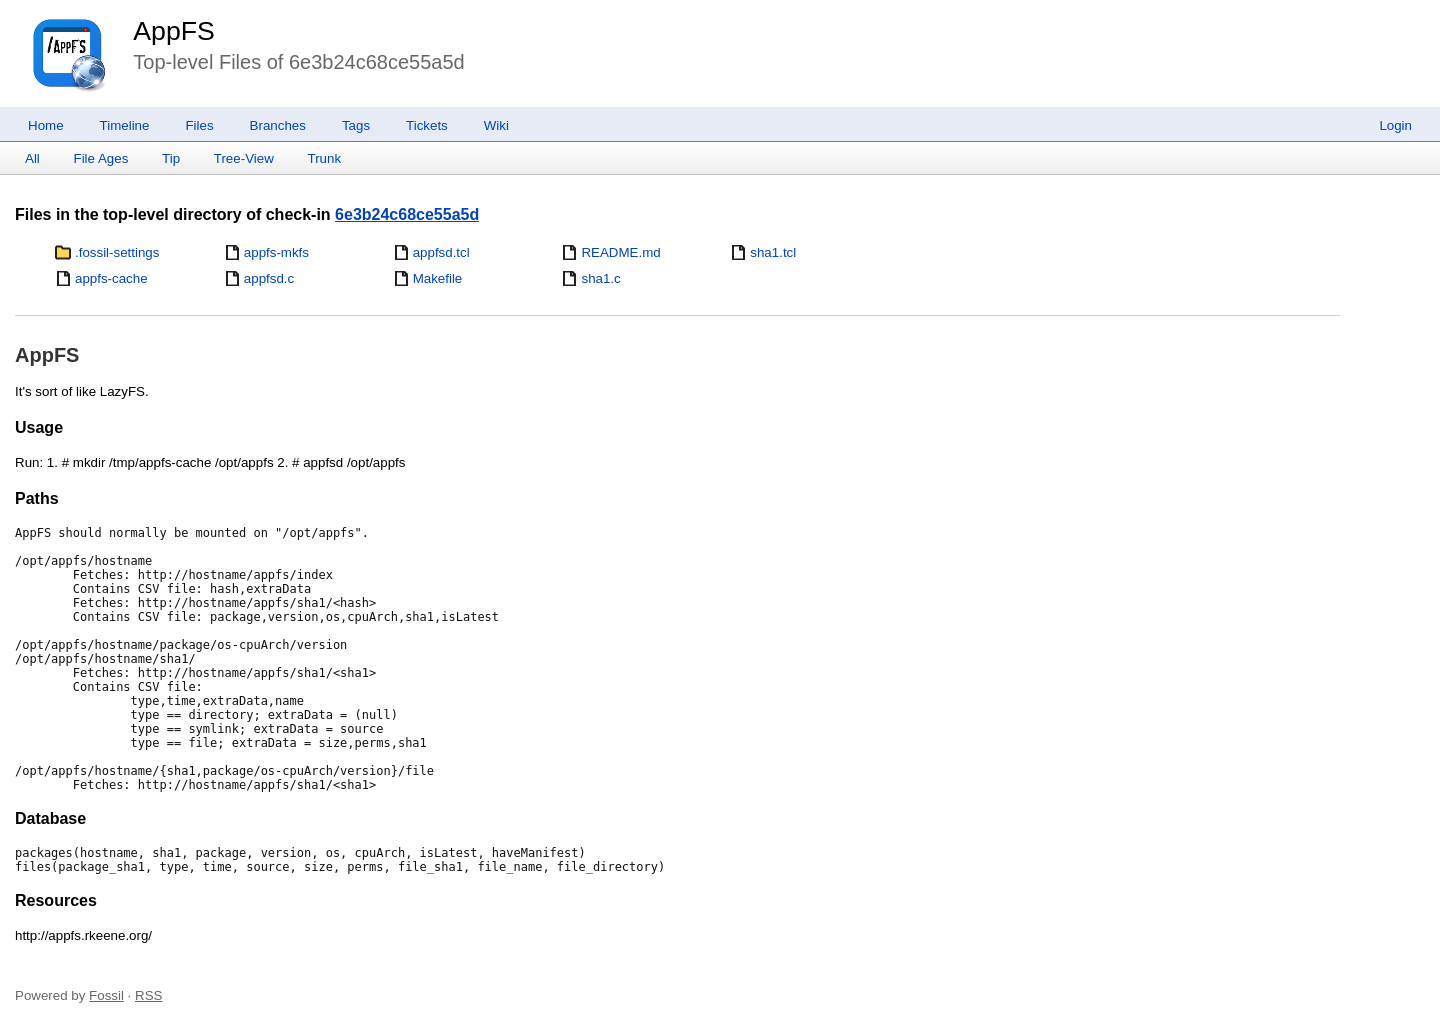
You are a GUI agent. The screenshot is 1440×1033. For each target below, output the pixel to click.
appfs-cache (111, 278)
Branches (278, 125)
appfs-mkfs (276, 252)
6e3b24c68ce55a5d (407, 214)
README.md (620, 252)
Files (199, 125)
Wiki (496, 125)
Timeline (125, 125)
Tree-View (244, 158)
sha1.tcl (773, 252)
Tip (171, 158)
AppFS (174, 31)
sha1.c (600, 278)
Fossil (106, 995)
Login (1395, 125)
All (32, 158)
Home (46, 125)
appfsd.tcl (441, 252)
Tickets (427, 125)
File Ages (101, 158)
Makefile (438, 278)
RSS (148, 995)
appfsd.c (269, 278)
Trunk (324, 158)
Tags (356, 125)
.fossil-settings (117, 252)
